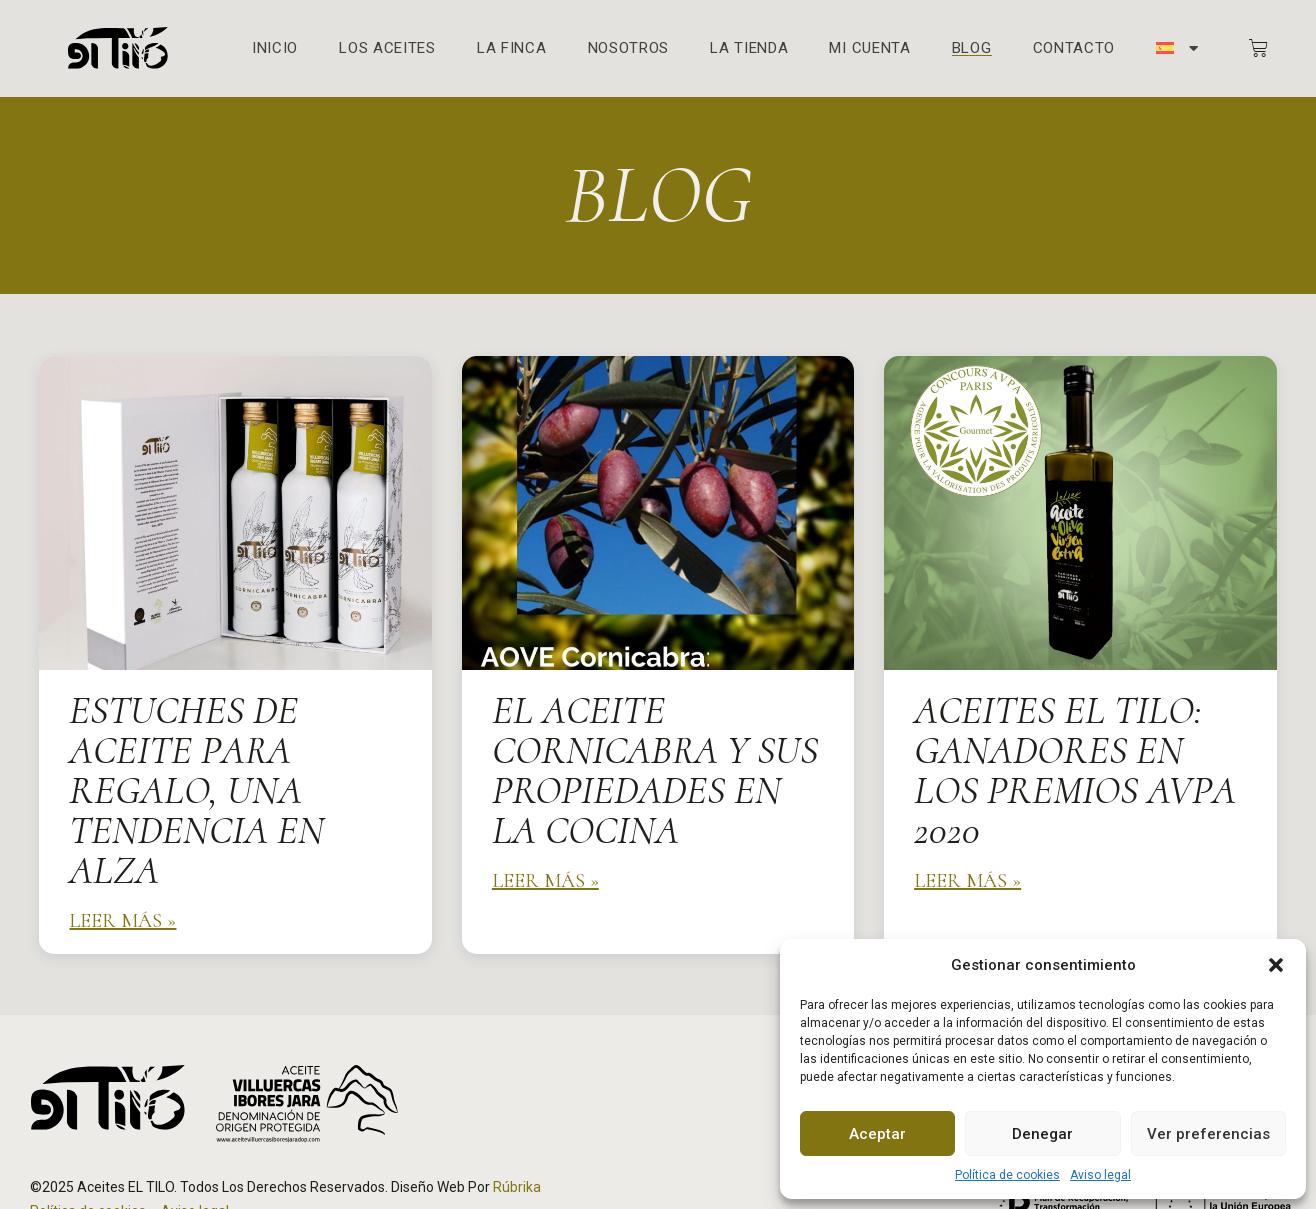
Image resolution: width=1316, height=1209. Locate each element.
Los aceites (387, 48)
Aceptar (877, 1134)
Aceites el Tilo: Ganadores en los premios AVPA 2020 (1075, 770)
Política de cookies (1007, 1175)
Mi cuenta (869, 48)
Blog (972, 48)
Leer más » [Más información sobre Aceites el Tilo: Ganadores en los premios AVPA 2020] (967, 881)
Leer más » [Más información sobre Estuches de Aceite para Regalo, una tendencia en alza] (122, 921)
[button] (1276, 965)
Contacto (1074, 48)
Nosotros (629, 48)
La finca (512, 48)
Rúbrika (517, 1187)
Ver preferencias (1208, 1134)
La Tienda (749, 48)
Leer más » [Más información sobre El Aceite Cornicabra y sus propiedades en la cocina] (545, 881)
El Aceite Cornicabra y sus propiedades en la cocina (655, 770)
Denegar (1042, 1134)
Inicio (275, 48)
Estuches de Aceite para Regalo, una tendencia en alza (196, 790)
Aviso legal (1100, 1175)
